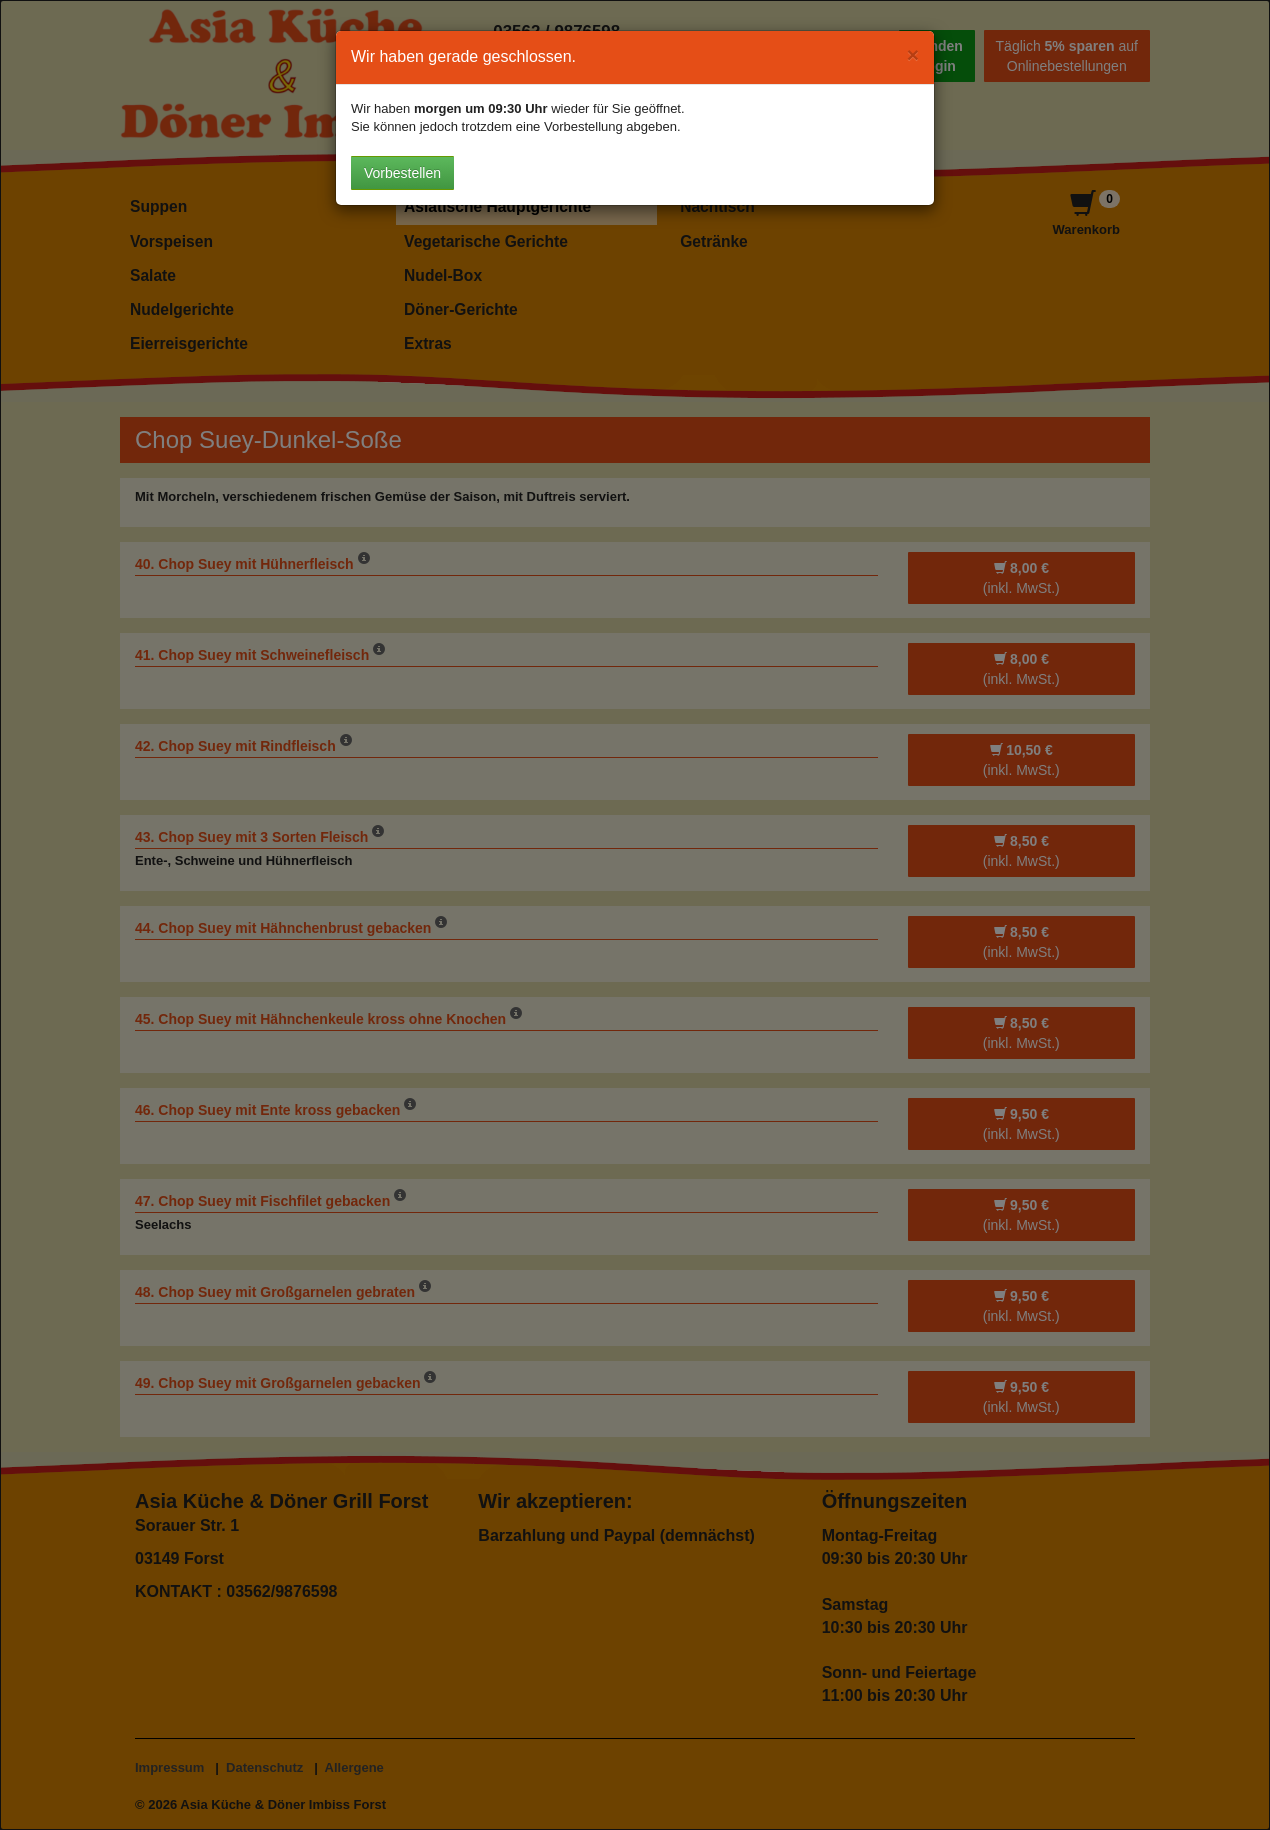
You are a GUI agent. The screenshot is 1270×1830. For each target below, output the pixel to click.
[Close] (913, 54)
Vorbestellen (402, 173)
